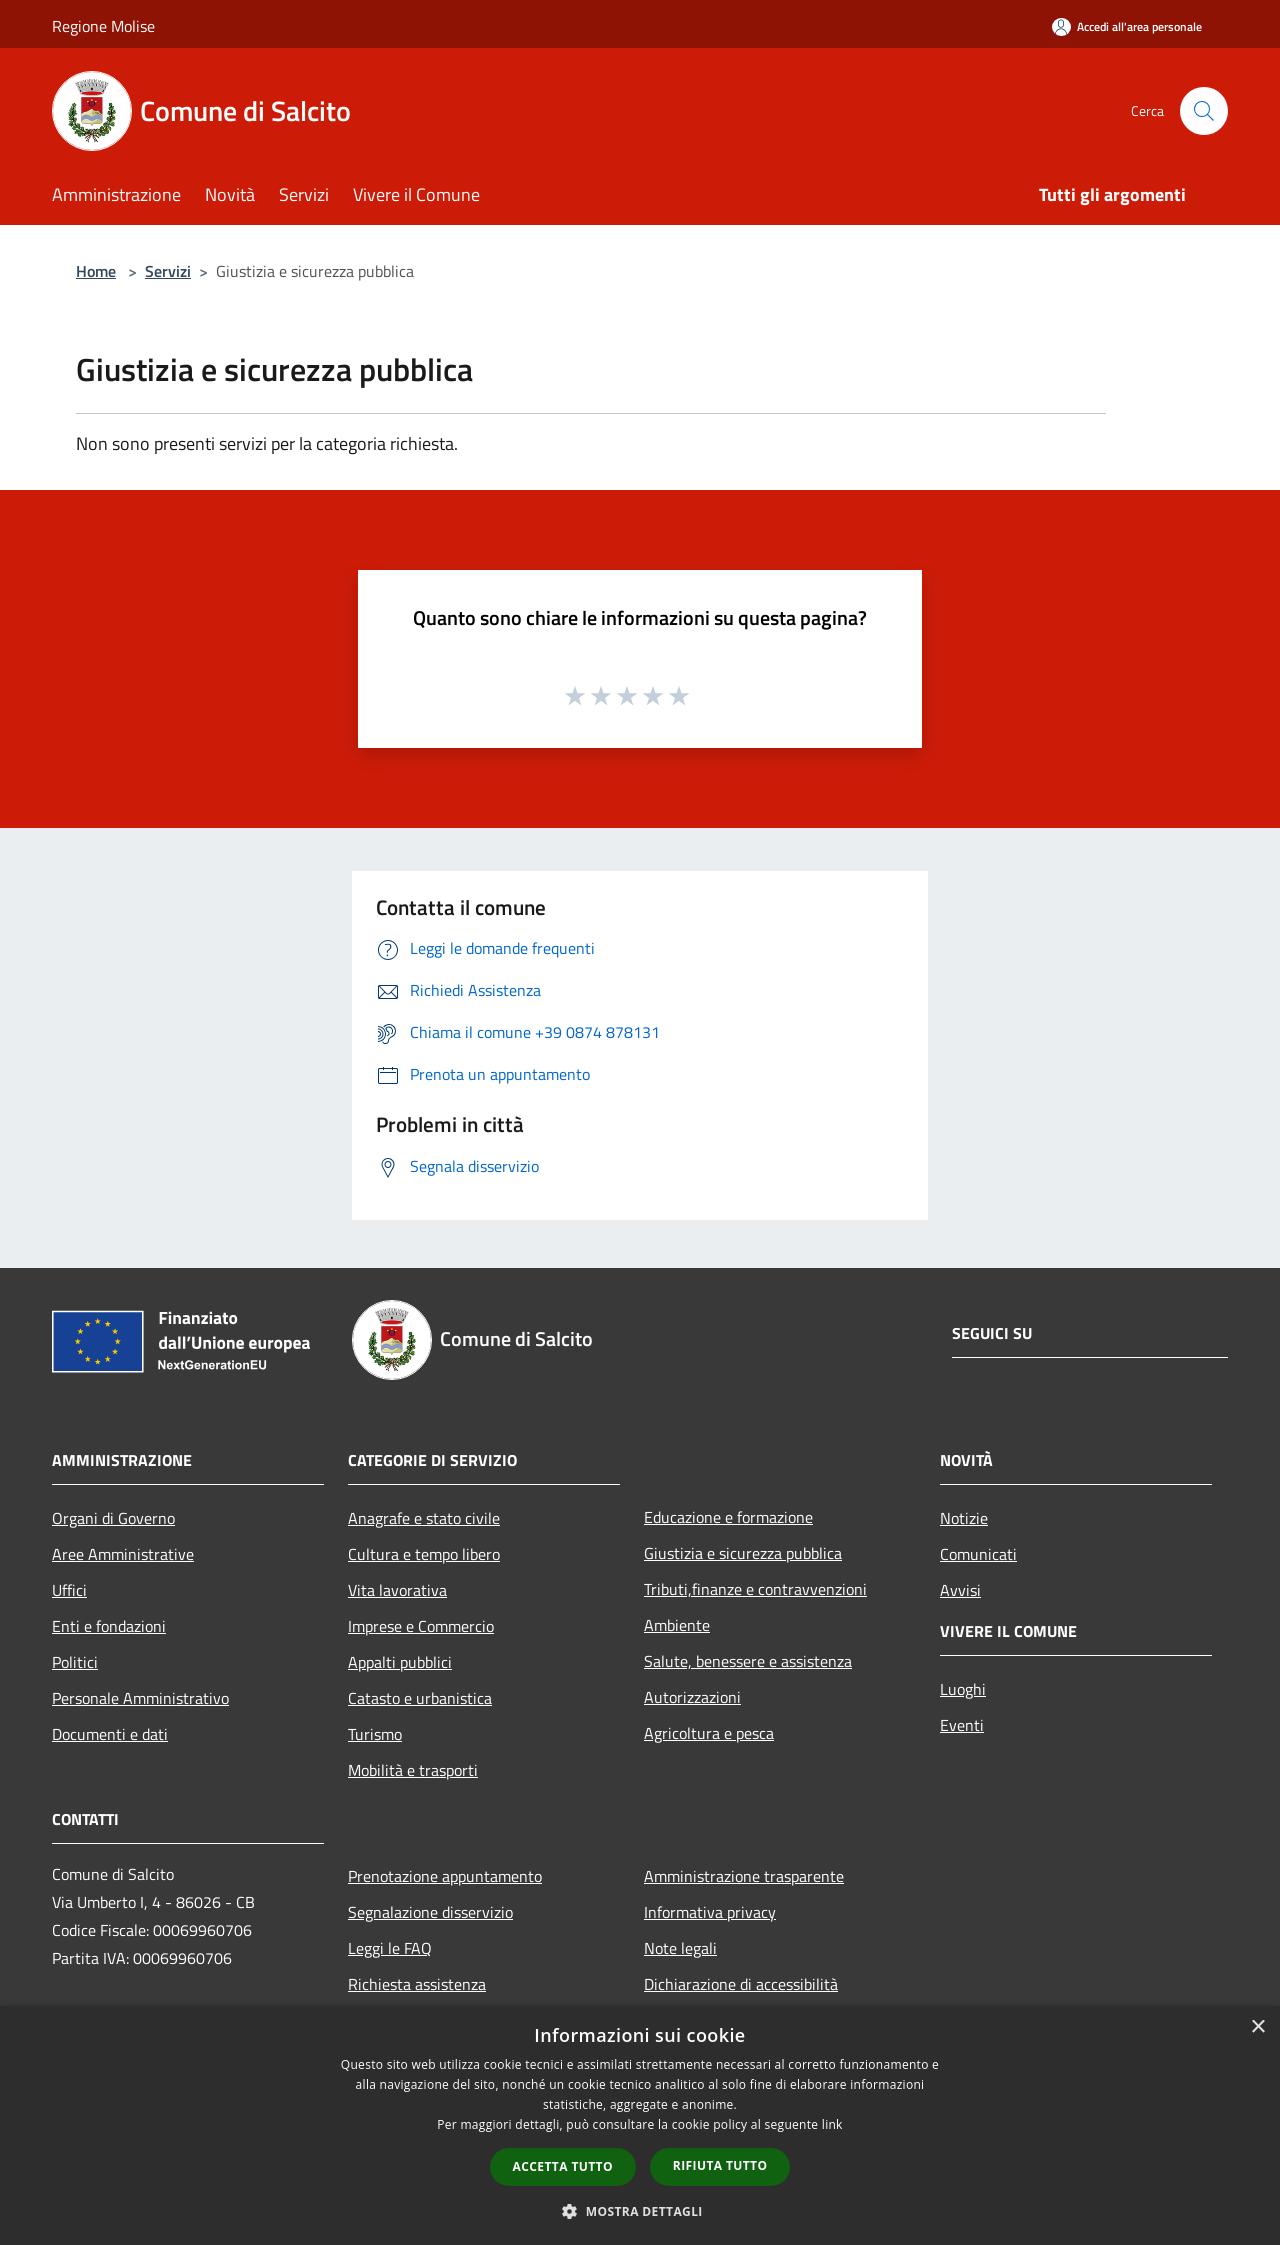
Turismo (375, 1734)
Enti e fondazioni (109, 1626)
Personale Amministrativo (140, 1698)
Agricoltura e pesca (709, 1733)
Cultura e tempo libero (424, 1554)
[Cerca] (1204, 111)
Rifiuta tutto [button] (720, 2165)
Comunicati (978, 1554)
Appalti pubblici (400, 1662)
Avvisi (960, 1590)
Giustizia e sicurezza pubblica (743, 1553)
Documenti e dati (110, 1734)
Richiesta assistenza (417, 1984)
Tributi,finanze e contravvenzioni (755, 1589)
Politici (75, 1662)
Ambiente (677, 1625)
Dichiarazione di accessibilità (741, 1984)
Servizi (168, 271)
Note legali (680, 1948)
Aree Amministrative (123, 1554)
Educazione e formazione (728, 1517)
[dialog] (640, 2125)
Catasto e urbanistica (420, 1698)
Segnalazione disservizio (430, 1912)
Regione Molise (103, 26)
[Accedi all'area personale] (1127, 26)
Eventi (962, 1725)
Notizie (964, 1518)
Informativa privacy (710, 1912)
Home (96, 271)
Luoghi (963, 1689)
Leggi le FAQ (390, 1948)
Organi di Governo (113, 1518)
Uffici (69, 1590)
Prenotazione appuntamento (445, 1876)
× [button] (1257, 2027)
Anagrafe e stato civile (424, 1518)
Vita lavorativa (397, 1590)
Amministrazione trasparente (744, 1876)
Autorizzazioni (692, 1697)
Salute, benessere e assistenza (748, 1661)
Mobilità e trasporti (413, 1770)
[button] (640, 2211)
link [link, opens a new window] (832, 2124)
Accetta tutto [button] (563, 2166)
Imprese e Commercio (421, 1626)
